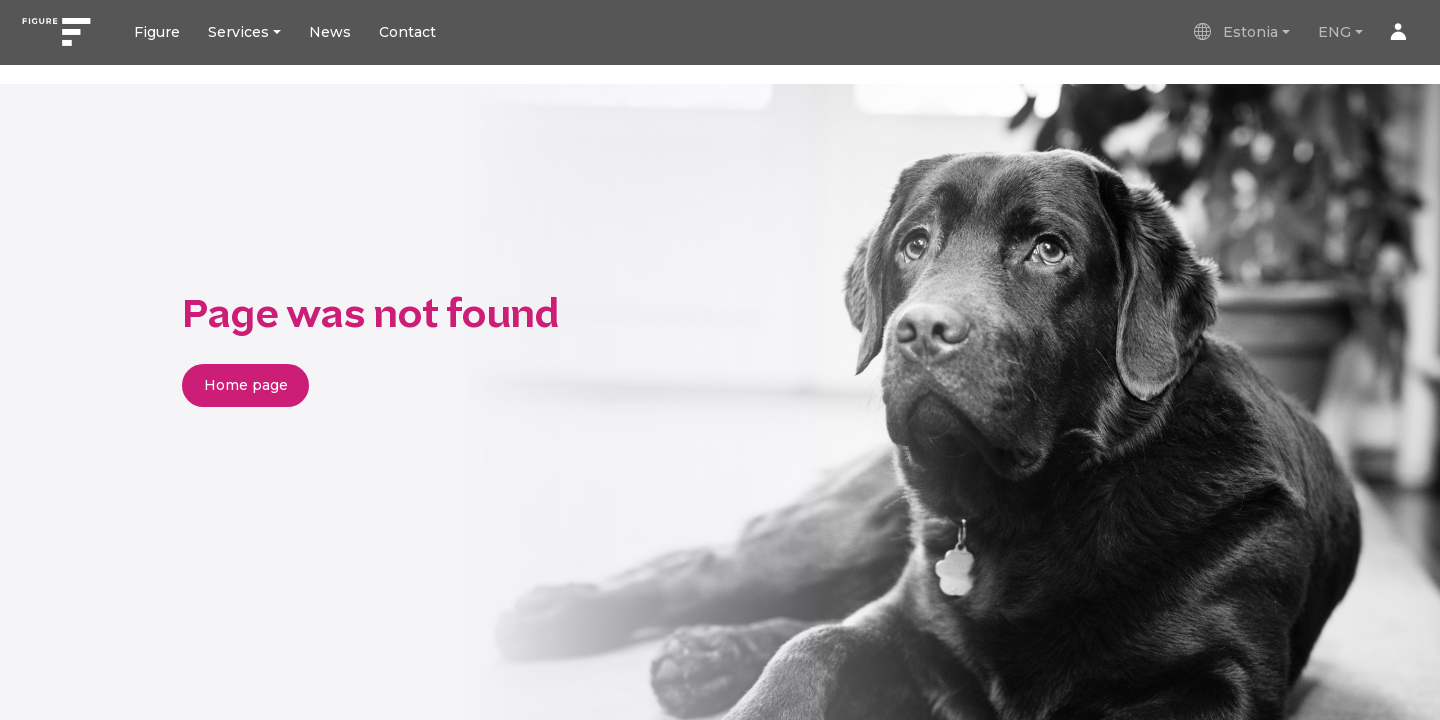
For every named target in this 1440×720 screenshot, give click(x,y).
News (330, 32)
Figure (157, 32)
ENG (1334, 32)
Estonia (1235, 32)
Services (238, 32)
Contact (407, 32)
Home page (246, 385)
